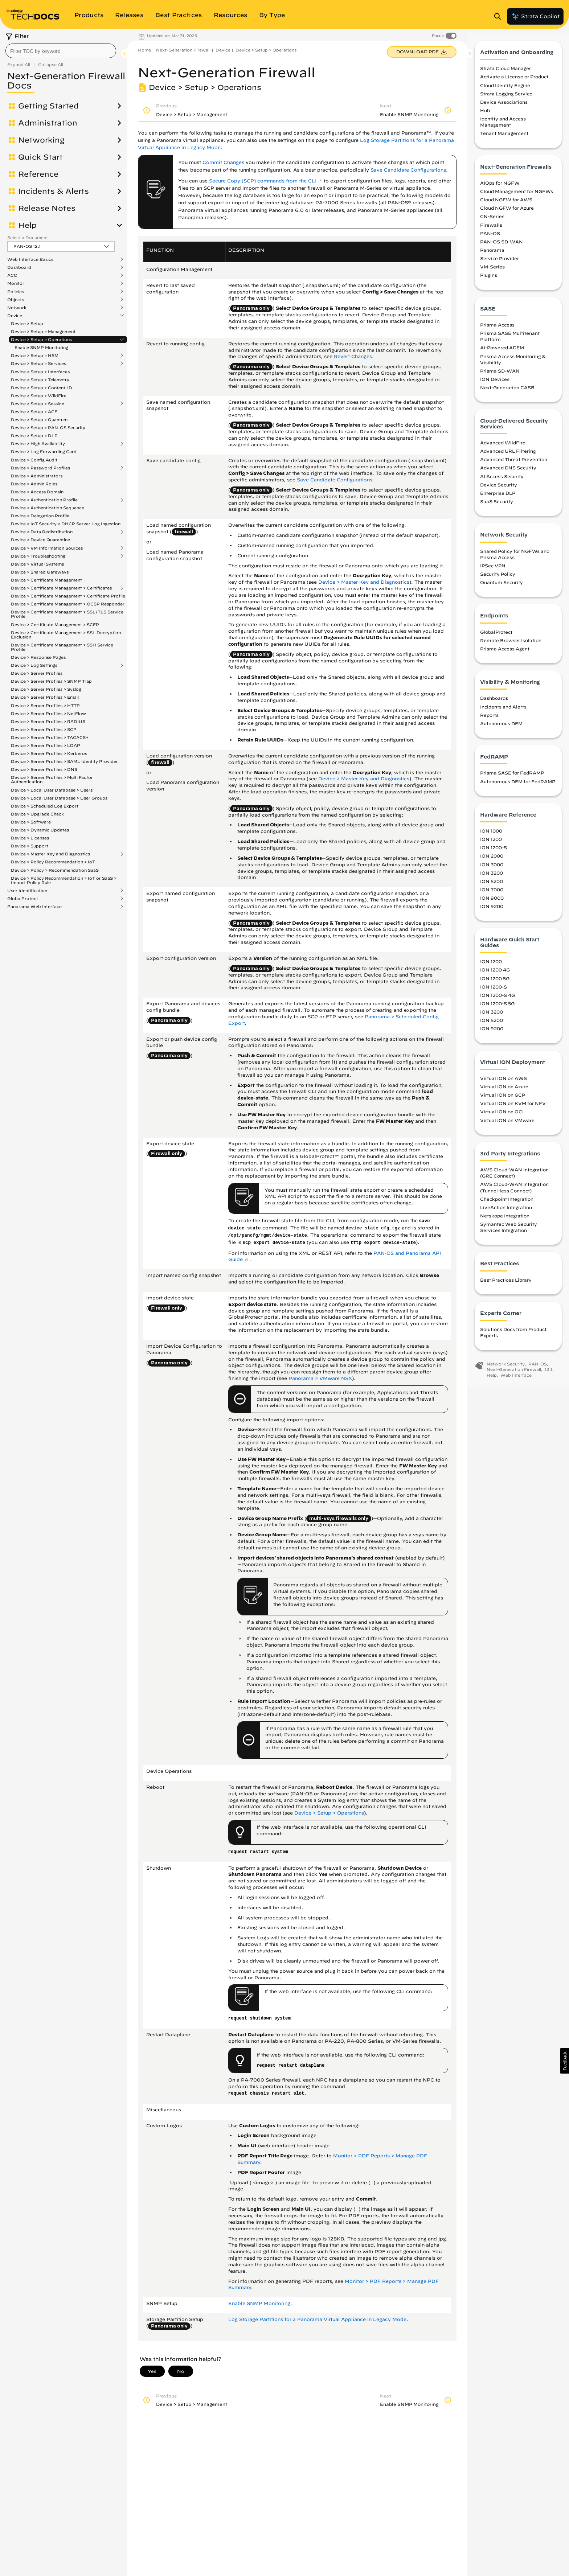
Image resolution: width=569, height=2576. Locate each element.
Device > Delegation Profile (40, 515)
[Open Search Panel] (499, 16)
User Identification (27, 890)
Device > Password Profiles (40, 468)
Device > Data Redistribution (42, 532)
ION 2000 (491, 859)
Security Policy (497, 576)
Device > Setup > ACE (34, 411)
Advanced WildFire (502, 445)
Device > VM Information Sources (47, 548)
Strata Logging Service (506, 96)
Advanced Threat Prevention (513, 462)
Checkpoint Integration (506, 1201)
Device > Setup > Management (43, 331)
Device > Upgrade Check (37, 814)
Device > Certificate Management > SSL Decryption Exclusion (66, 634)
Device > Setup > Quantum (39, 419)
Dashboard (19, 267)
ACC (12, 275)
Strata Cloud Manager (505, 71)
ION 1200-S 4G (497, 998)
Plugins (488, 278)
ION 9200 (491, 909)
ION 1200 (491, 842)
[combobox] (60, 51)
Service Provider (499, 261)
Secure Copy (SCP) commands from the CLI (262, 181)
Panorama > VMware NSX (320, 1378)
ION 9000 (492, 900)
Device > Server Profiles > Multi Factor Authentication (52, 779)
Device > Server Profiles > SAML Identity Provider (64, 761)
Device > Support (29, 845)
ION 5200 (491, 884)
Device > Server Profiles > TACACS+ (50, 737)
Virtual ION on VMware (507, 1123)
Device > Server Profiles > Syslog (46, 689)
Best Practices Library (506, 1282)
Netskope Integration (504, 1218)
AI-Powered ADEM (502, 350)
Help (27, 225)
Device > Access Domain (37, 491)
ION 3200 (491, 875)
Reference (38, 174)
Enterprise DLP (497, 495)
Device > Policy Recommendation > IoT (53, 861)
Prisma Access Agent (504, 651)
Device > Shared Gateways (40, 572)
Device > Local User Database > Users (52, 790)
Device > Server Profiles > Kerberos (49, 753)
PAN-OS (490, 236)
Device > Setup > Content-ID (41, 387)
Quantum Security (501, 585)
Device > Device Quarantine (40, 539)
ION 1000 (491, 833)
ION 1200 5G (494, 981)
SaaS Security (496, 504)
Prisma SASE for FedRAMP (512, 775)
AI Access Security (502, 479)
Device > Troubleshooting (38, 556)
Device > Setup (27, 323)
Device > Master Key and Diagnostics (50, 854)
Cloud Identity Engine (505, 88)
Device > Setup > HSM (34, 355)
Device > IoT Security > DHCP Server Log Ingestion (65, 523)
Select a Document (27, 237)
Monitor (15, 283)
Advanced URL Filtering (508, 453)
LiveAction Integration (506, 1210)
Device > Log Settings (34, 665)
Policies (15, 291)
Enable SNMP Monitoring (41, 347)
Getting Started (48, 106)
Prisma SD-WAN (500, 373)
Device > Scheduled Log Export (44, 806)
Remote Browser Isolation (510, 643)
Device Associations (504, 104)
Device (14, 315)
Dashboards (494, 701)
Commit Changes (223, 162)
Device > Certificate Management (46, 580)
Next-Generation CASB (507, 390)
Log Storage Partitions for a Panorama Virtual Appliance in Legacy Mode (317, 2319)
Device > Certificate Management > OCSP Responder (67, 603)
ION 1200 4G (495, 972)
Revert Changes (353, 356)
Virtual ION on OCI (502, 1114)
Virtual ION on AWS (503, 1081)
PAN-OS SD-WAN (501, 244)
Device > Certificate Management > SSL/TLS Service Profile (67, 614)
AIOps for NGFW (500, 185)
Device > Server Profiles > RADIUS (48, 721)
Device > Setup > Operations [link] (329, 1813)
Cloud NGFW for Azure (507, 210)
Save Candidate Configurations (408, 170)
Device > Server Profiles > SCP (44, 729)
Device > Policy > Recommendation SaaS (55, 870)
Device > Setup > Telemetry (40, 379)
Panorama (492, 252)
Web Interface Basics (30, 259)
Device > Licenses (30, 837)
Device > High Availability (38, 443)
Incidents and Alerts (503, 709)
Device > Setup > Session (37, 404)
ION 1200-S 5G (497, 1006)
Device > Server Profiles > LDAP (45, 745)
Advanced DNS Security (508, 470)
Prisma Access (497, 327)
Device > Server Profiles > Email (45, 697)
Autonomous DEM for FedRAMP (517, 784)
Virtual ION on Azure (504, 1089)
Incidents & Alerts (53, 191)
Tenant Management (504, 136)
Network (16, 307)
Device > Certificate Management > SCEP (55, 624)
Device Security (498, 487)
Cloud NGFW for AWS (506, 202)
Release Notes (46, 208)
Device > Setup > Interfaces (40, 371)
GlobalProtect (22, 898)
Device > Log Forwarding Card (44, 451)
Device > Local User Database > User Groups (59, 798)
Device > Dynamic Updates (40, 829)
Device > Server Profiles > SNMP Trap (51, 681)
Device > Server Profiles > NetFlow (48, 713)
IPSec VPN (492, 568)
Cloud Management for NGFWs (516, 194)
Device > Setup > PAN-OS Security (48, 427)
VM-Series (492, 269)
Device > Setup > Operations (41, 339)
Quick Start (40, 157)
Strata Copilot (535, 16)
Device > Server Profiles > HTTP (45, 705)
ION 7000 (491, 892)
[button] (564, 2061)
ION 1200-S (493, 850)
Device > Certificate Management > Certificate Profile (68, 595)
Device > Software (31, 821)
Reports (489, 717)
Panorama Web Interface (34, 906)
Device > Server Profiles (36, 673)
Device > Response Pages (38, 657)
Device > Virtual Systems (37, 564)
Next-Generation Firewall (183, 50)
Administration (47, 123)
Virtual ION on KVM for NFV (513, 1106)
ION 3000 (491, 867)
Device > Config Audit (34, 459)
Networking (41, 140)
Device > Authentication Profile (44, 500)
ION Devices (494, 382)
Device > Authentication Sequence (47, 507)
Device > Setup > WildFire (38, 395)
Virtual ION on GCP (502, 1097)
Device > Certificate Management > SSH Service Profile (62, 647)
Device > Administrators (36, 475)
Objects (15, 299)
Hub (485, 113)
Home (144, 50)
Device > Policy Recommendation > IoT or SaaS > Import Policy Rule (63, 880)
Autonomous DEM (501, 726)
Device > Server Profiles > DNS (44, 769)
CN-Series (492, 219)
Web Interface (516, 1378)
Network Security (506, 1366)
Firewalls (491, 227)
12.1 (548, 1372)
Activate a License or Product (514, 79)
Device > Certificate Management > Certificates (61, 588)
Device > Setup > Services (38, 363)
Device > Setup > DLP (34, 435)
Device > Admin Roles (34, 483)
